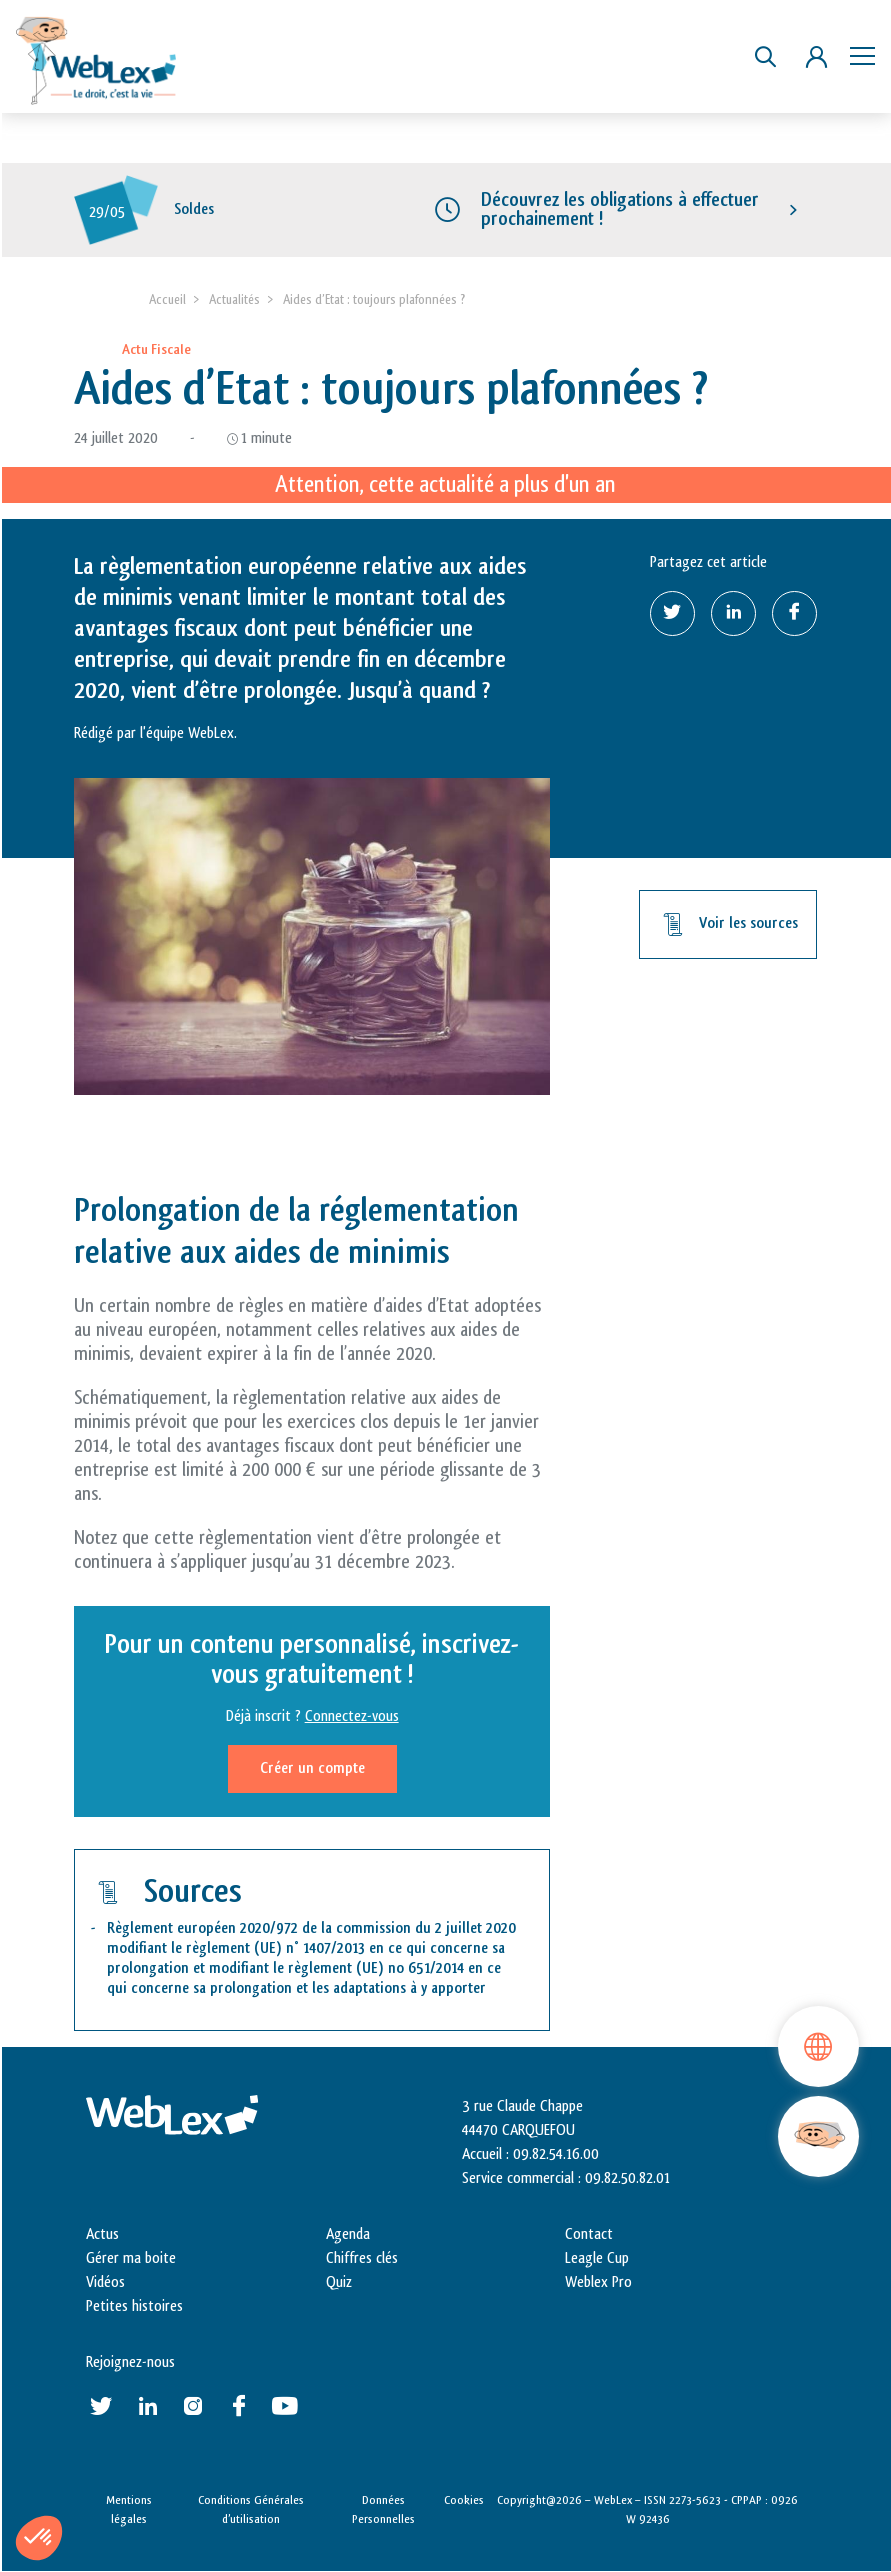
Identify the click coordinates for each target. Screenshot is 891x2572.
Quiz (339, 2282)
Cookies (464, 2500)
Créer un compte (312, 1768)
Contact (589, 2234)
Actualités (234, 299)
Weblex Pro (598, 2282)
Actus (102, 2234)
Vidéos (105, 2282)
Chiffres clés (362, 2258)
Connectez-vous (352, 1716)
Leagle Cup (597, 2258)
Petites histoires (134, 2306)
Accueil (167, 299)
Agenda (348, 2234)
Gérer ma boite (131, 2258)
